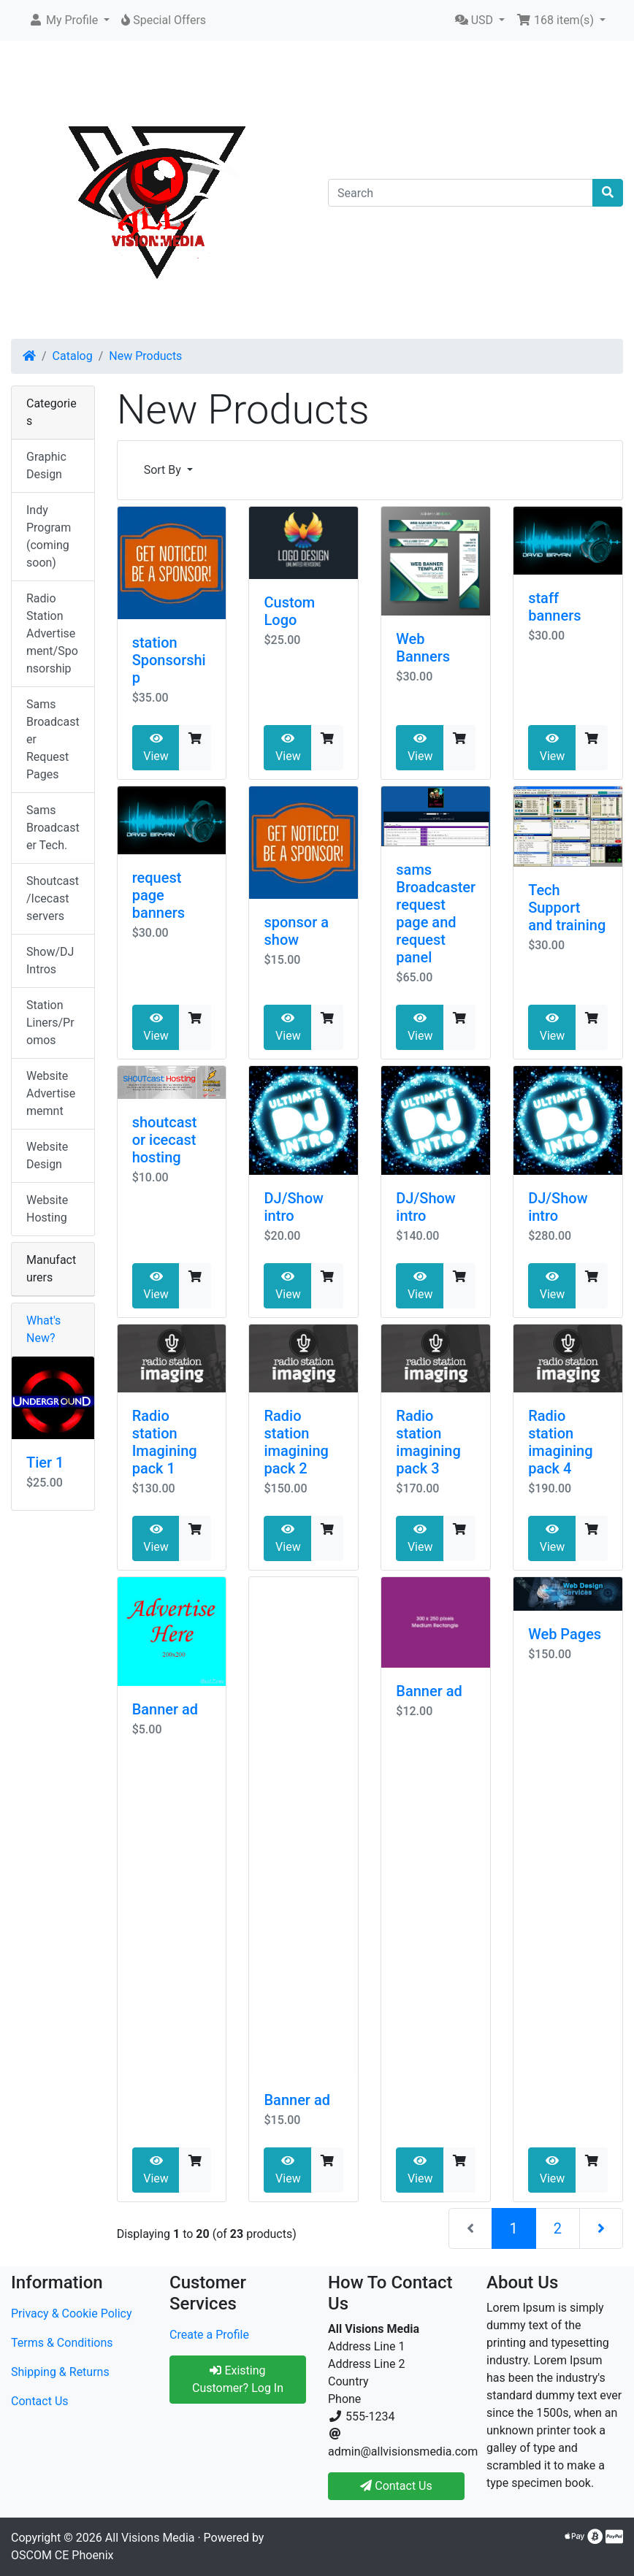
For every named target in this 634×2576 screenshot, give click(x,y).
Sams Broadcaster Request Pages (53, 739)
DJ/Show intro (293, 1206)
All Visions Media (150, 2538)
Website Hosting (47, 1208)
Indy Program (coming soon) (48, 536)
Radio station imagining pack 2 (296, 1442)
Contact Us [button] (396, 2486)
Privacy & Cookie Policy (71, 2313)
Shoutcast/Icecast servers (52, 898)
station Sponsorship (169, 660)
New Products (145, 356)
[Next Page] (601, 2228)
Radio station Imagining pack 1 (164, 1442)
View (156, 747)
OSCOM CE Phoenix (62, 2555)
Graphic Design (46, 465)
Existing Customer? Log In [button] (237, 2379)
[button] (69, 20)
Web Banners (423, 647)
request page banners (158, 895)
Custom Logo (289, 611)
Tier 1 (45, 1462)
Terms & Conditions (62, 2343)
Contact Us (40, 2401)
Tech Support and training (567, 907)
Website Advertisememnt (50, 1093)
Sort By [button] (164, 470)
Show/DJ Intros (50, 960)
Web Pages (564, 1634)
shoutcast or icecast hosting (164, 1139)
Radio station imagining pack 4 (560, 1442)
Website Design (47, 1155)
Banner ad (165, 1709)
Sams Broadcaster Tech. (53, 827)
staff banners (554, 606)
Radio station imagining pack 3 (428, 1442)
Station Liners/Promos (50, 1022)
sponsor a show (296, 930)
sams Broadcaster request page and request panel (436, 913)
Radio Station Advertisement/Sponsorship (52, 633)
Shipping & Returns (60, 2372)
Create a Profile (209, 2335)
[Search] (460, 193)
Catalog (73, 356)
